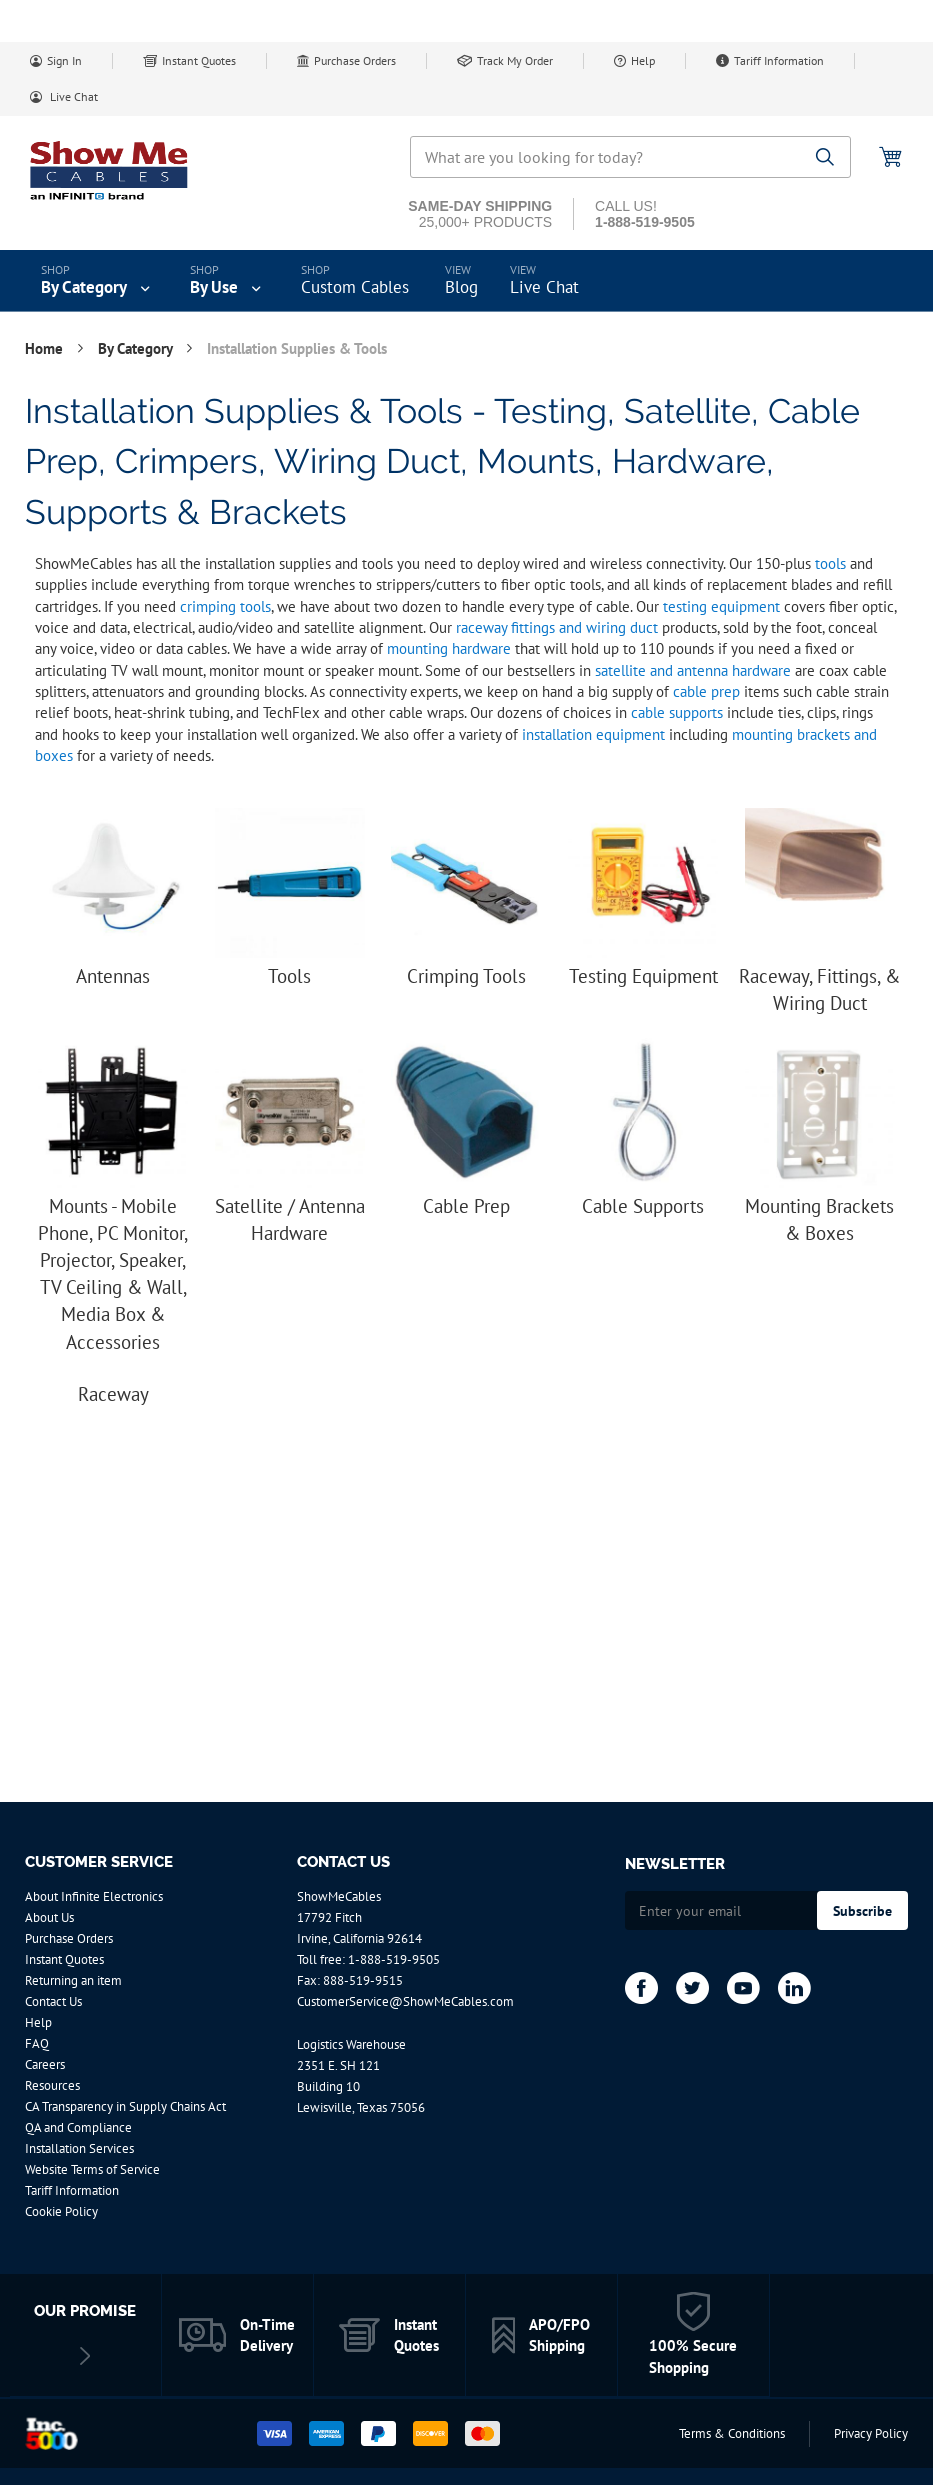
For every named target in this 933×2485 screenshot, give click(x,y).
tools (830, 563)
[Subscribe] (862, 1910)
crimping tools (225, 606)
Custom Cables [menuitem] (355, 287)
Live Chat (72, 96)
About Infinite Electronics (94, 1896)
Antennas (113, 976)
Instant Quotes (199, 60)
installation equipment (593, 734)
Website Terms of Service (92, 2169)
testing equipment (721, 606)
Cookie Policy (61, 2211)
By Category (137, 348)
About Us (49, 1917)
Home (46, 348)
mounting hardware (449, 648)
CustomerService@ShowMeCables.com (405, 2001)
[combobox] (631, 157)
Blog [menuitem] (461, 287)
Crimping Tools (466, 976)
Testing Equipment (643, 976)
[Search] (825, 158)
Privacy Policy (871, 2433)
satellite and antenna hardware (693, 670)
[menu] (466, 281)
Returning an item (73, 1980)
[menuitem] (97, 281)
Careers (45, 2064)
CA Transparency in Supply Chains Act (125, 2106)
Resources (52, 2085)
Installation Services (79, 2148)
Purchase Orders (355, 60)
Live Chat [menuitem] (544, 287)
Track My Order (515, 60)
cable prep (706, 691)
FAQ (37, 2043)
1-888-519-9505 (394, 1959)
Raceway (113, 1394)
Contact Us (53, 2001)
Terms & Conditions (732, 2433)
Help (643, 60)
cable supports (677, 712)
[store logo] (110, 170)
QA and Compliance (78, 2127)
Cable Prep (466, 1206)
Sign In (64, 60)
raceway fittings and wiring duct (557, 627)
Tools (289, 976)
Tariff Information (779, 60)
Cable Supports (643, 1206)
